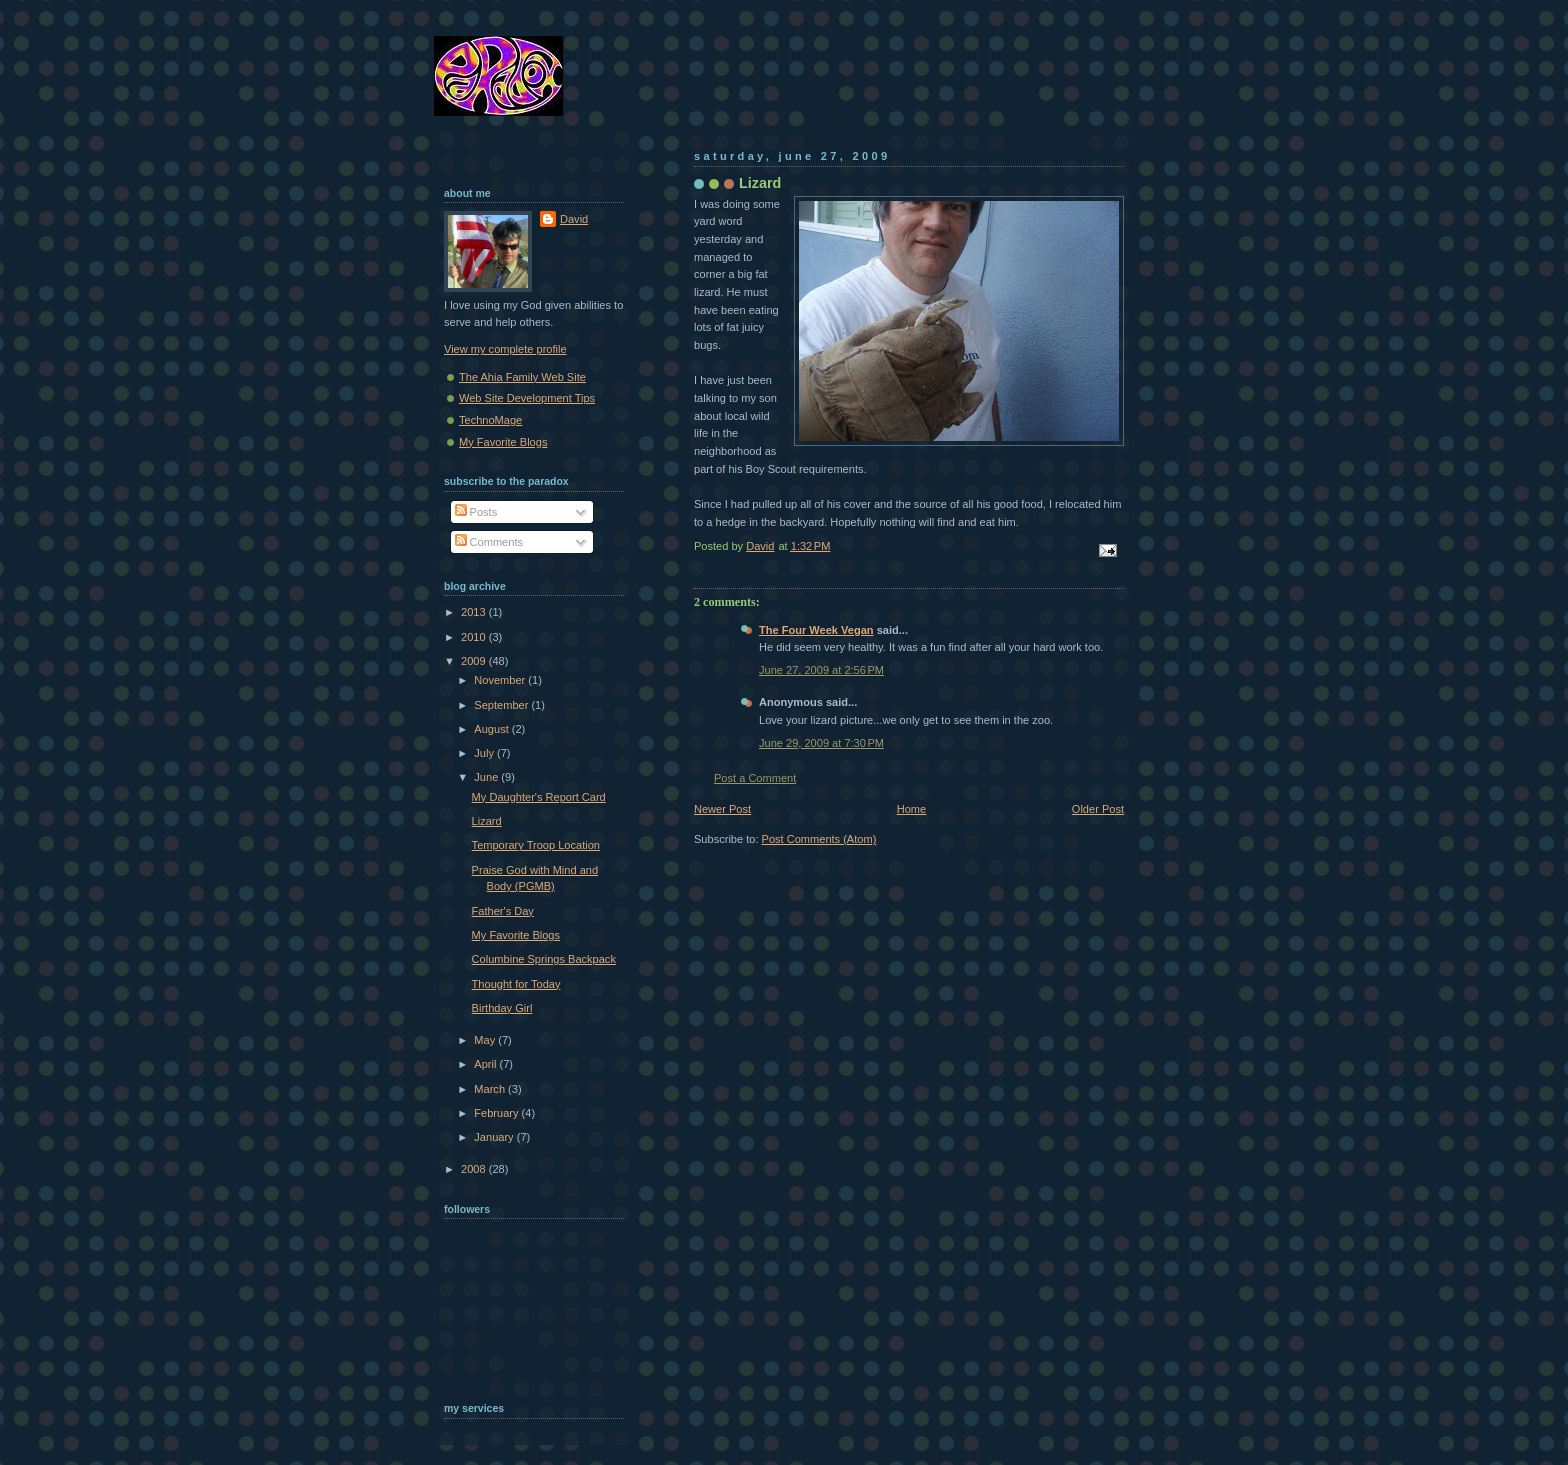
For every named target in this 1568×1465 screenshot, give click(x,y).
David (574, 219)
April (486, 1064)
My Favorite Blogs (503, 442)
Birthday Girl (502, 1008)
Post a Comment (755, 778)
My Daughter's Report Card (539, 797)
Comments (489, 542)
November (501, 680)
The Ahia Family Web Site (522, 377)
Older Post (1098, 809)
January (495, 1137)
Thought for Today (516, 984)
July (485, 753)
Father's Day (503, 911)
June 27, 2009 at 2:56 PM (821, 670)
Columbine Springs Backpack (544, 959)
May (486, 1040)
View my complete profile (505, 349)
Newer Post (722, 809)
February (497, 1113)
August (492, 729)
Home (911, 809)
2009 (475, 661)
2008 (475, 1169)
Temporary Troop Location (536, 845)
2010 (475, 637)
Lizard (487, 821)
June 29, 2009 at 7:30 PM (821, 743)
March (491, 1089)
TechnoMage (490, 420)
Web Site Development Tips (527, 398)
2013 (475, 612)
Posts (476, 512)
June (487, 777)
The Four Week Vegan (816, 630)
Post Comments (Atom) (819, 839)
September (502, 705)
